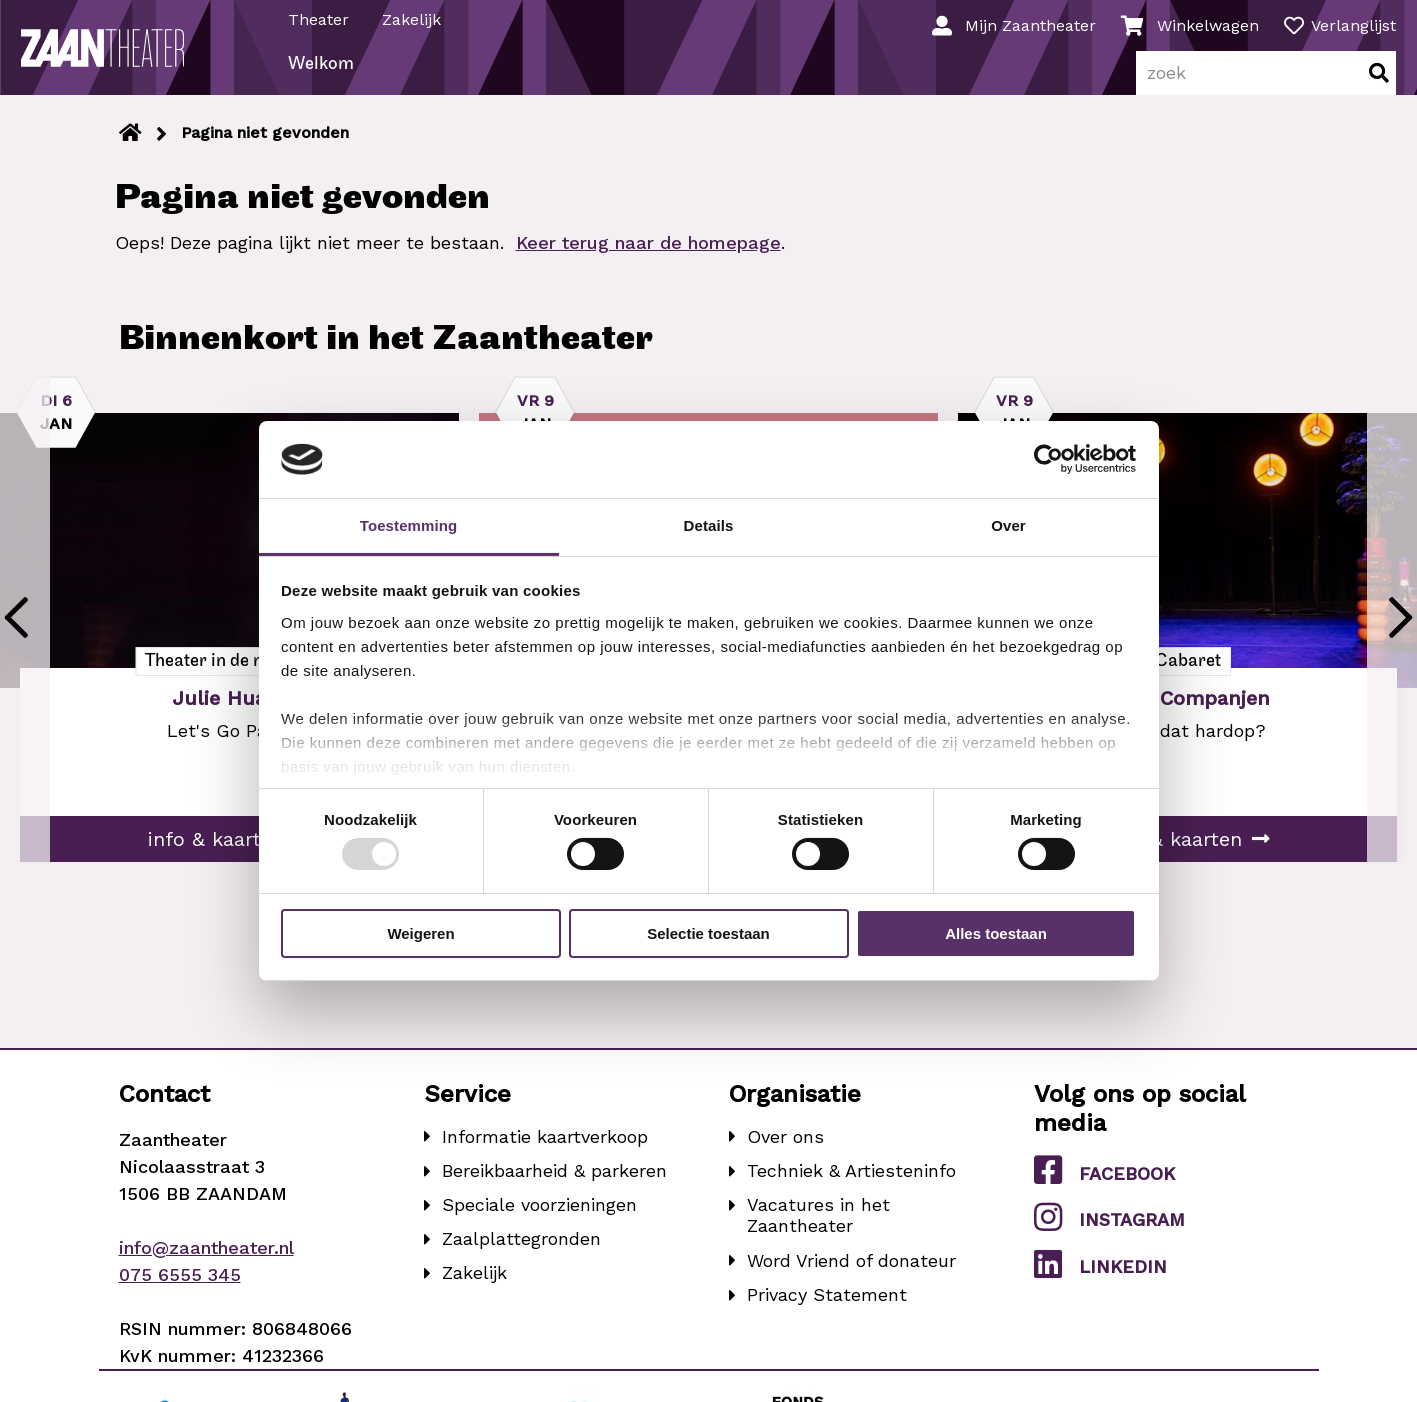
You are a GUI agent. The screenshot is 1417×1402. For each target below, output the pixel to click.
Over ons (785, 1155)
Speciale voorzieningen (539, 1223)
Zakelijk (414, 18)
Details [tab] (709, 525)
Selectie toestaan (708, 933)
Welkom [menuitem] (324, 83)
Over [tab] (1008, 525)
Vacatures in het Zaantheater (818, 1234)
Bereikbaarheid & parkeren (554, 1189)
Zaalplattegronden (521, 1257)
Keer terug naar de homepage (648, 261)
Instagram (1109, 1236)
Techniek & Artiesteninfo (851, 1189)
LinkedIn (1100, 1283)
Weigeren (420, 933)
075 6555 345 (180, 1293)
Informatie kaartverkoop (545, 1155)
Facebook (1104, 1189)
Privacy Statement (827, 1313)
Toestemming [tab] (409, 525)
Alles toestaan (996, 933)
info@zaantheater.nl (206, 1266)
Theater (321, 18)
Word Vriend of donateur (851, 1279)
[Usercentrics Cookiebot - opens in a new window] (1048, 459)
